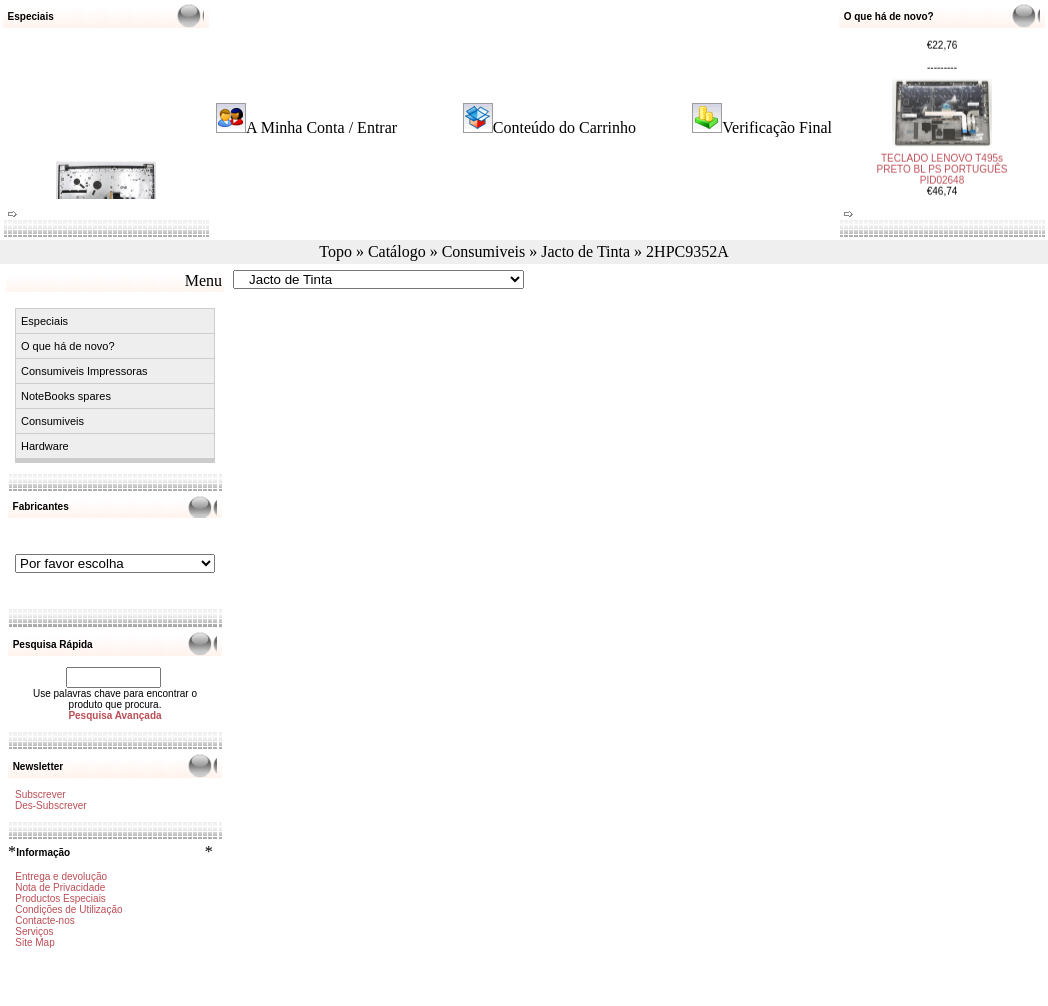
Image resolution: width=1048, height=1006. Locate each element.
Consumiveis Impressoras (84, 371)
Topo (335, 251)
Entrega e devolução (61, 876)
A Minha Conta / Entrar (321, 127)
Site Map (34, 942)
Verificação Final (777, 127)
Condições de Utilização (68, 909)
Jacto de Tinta (585, 251)
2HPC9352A (687, 251)
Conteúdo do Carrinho (564, 127)
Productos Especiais (60, 898)
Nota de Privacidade (60, 887)
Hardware (45, 446)
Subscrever (40, 794)
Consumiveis (484, 251)
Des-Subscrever (51, 805)
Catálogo (397, 251)
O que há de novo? (68, 346)
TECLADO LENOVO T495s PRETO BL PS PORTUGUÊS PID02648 (942, 160)
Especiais (44, 321)
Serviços (34, 931)
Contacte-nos (44, 920)
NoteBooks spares (66, 396)
